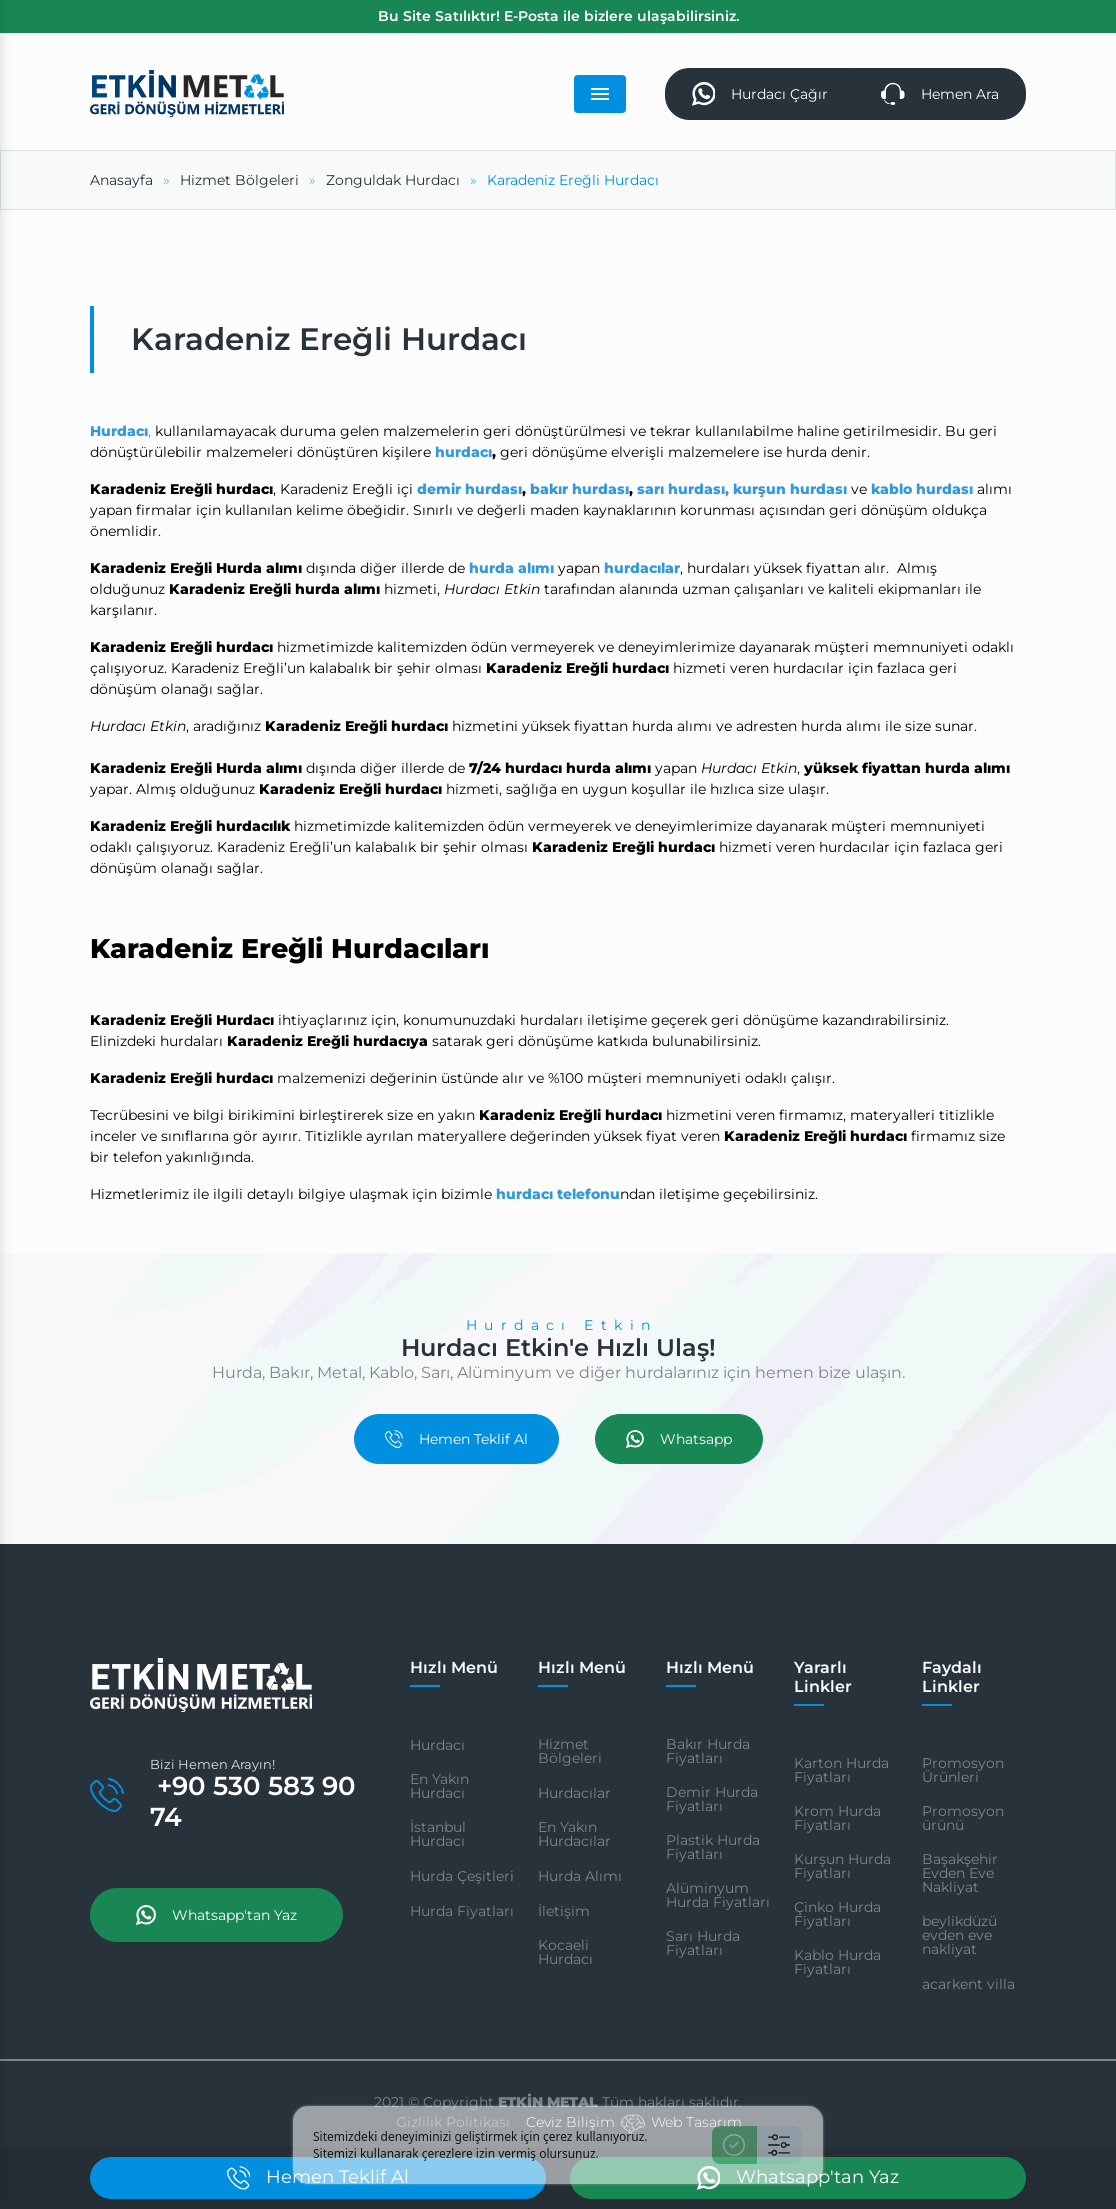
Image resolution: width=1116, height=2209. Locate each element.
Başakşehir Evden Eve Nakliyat (960, 1873)
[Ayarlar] (779, 2145)
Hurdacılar (574, 1793)
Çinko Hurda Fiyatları (837, 1914)
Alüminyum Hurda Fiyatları (718, 1895)
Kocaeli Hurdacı (565, 1952)
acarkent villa (968, 1984)
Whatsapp (679, 1439)
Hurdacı (437, 1745)
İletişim (564, 1911)
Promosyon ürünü (963, 1818)
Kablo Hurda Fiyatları (837, 1962)
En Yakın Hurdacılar (574, 1834)
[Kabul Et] (734, 2145)
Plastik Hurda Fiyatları (713, 1847)
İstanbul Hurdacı (438, 1834)
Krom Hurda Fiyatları (837, 1818)
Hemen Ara (940, 94)
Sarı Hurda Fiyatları (703, 1943)
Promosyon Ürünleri (963, 1770)
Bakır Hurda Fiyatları (708, 1751)
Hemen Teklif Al (456, 1439)
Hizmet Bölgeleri (570, 1751)
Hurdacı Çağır (760, 94)
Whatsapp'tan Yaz (216, 1915)
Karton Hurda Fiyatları (841, 1770)
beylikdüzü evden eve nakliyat (959, 1935)
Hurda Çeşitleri (462, 1876)
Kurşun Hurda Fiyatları (842, 1866)
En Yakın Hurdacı (439, 1786)
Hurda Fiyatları (462, 1911)
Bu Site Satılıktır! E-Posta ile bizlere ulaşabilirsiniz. (558, 16)
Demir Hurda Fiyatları (712, 1799)
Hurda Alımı (580, 1876)
